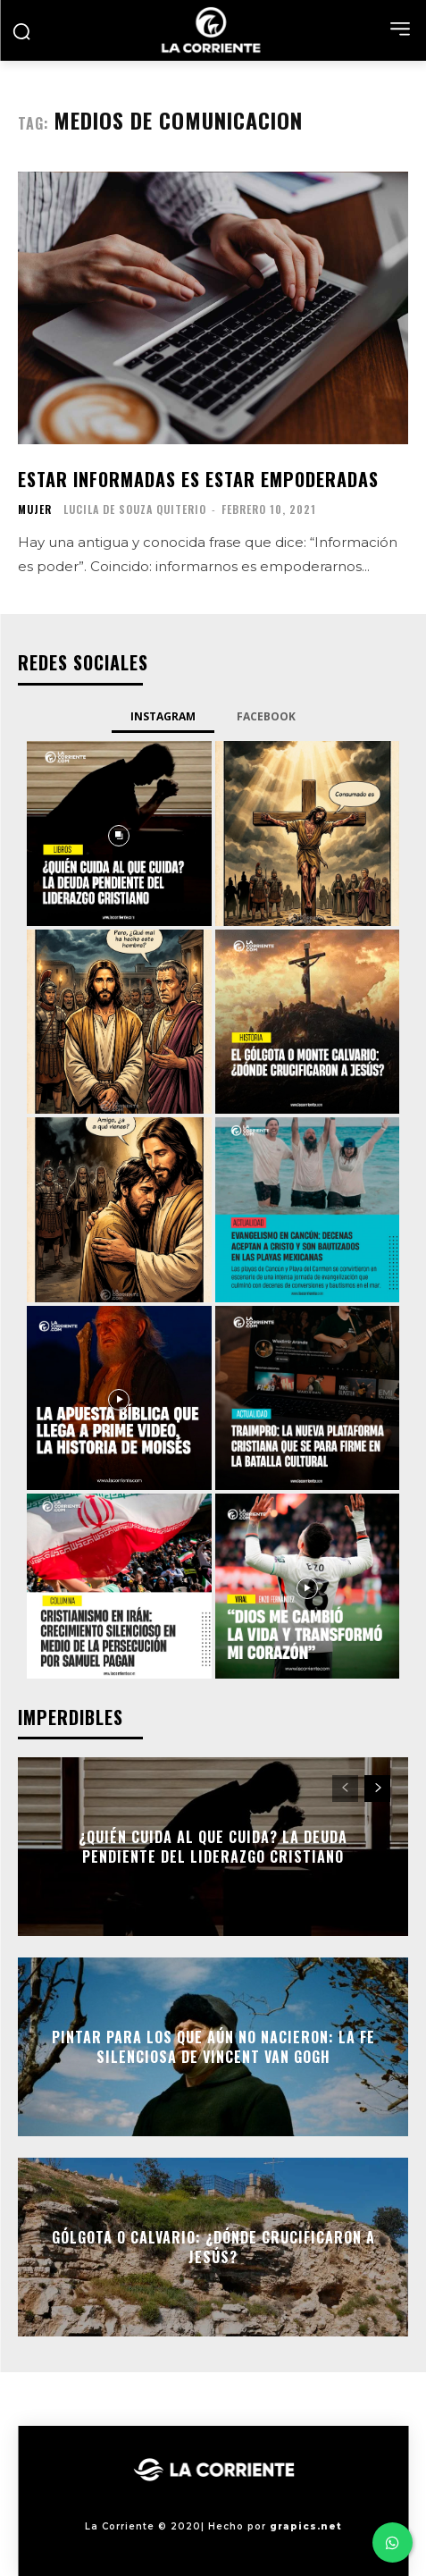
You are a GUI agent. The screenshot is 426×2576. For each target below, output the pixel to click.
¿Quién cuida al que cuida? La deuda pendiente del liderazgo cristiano (213, 1846)
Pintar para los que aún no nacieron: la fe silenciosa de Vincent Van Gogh (213, 2046)
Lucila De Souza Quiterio (134, 509)
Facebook (266, 716)
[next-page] (377, 1788)
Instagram (163, 716)
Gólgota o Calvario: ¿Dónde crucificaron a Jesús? (213, 2247)
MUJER (35, 509)
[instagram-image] (119, 833)
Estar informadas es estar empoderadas (198, 479)
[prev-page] (345, 1788)
